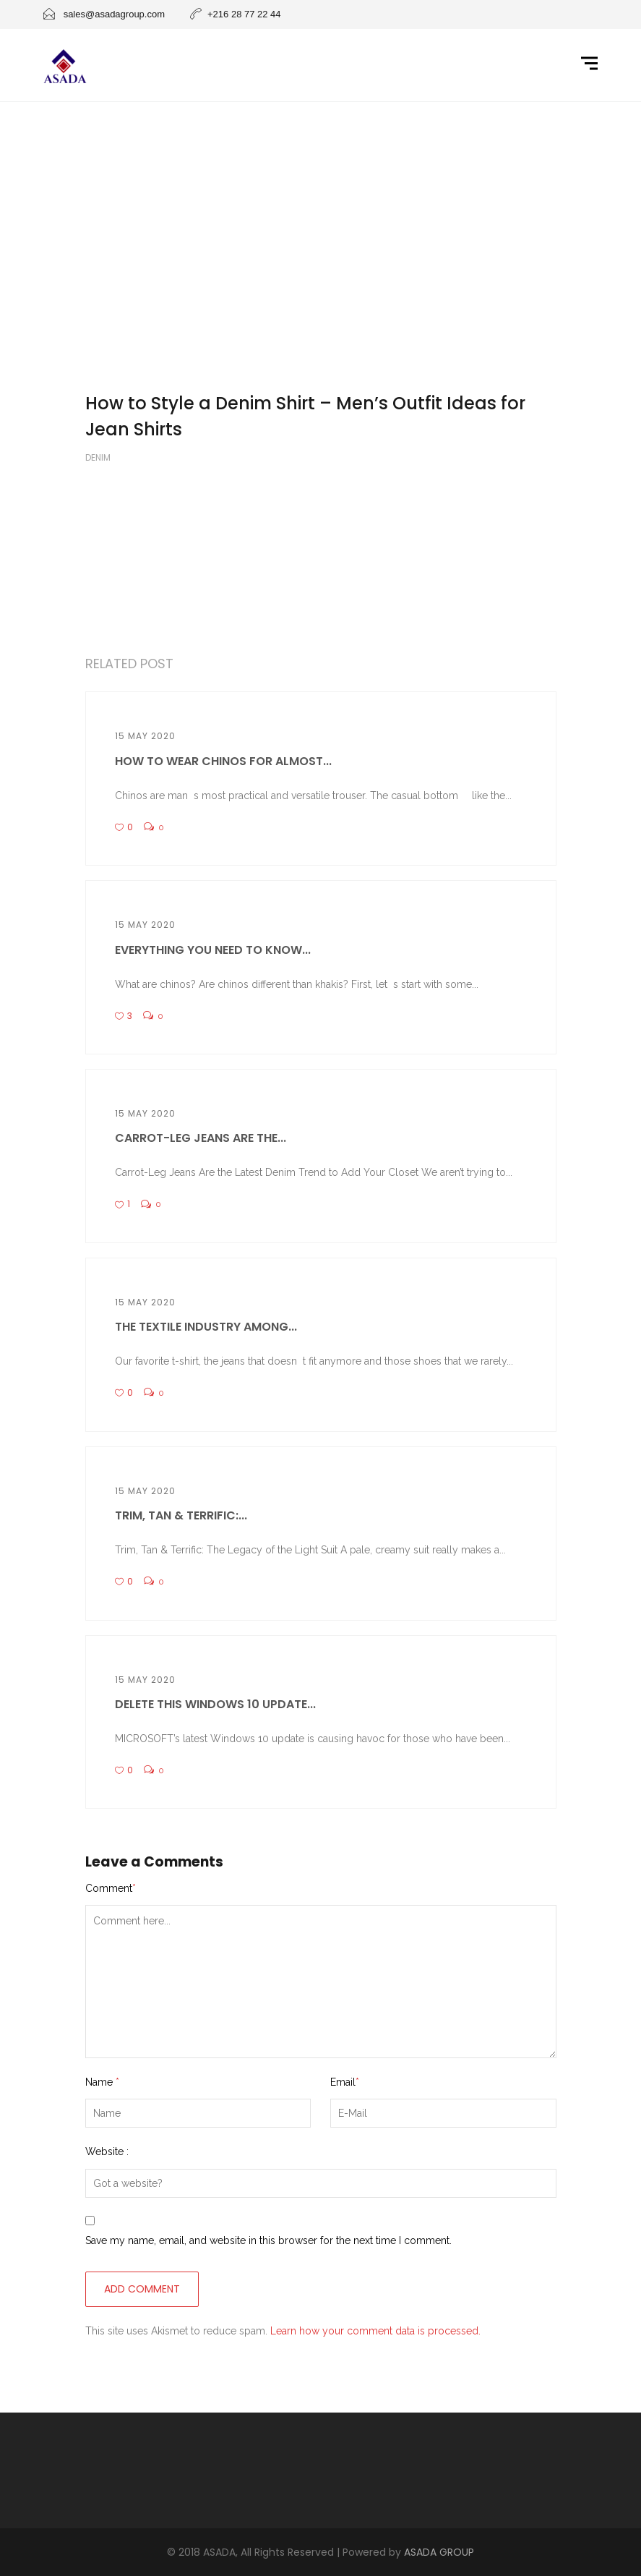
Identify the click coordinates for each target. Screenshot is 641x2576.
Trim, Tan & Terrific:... (181, 1515)
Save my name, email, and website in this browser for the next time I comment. (268, 2240)
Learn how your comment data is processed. (375, 2331)
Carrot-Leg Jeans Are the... (200, 1138)
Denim (98, 457)
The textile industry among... (206, 1326)
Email (344, 2082)
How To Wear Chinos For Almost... (223, 761)
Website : (107, 2151)
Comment (110, 1888)
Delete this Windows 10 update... (215, 1704)
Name (102, 2082)
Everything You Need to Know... (213, 950)
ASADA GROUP (439, 2552)
